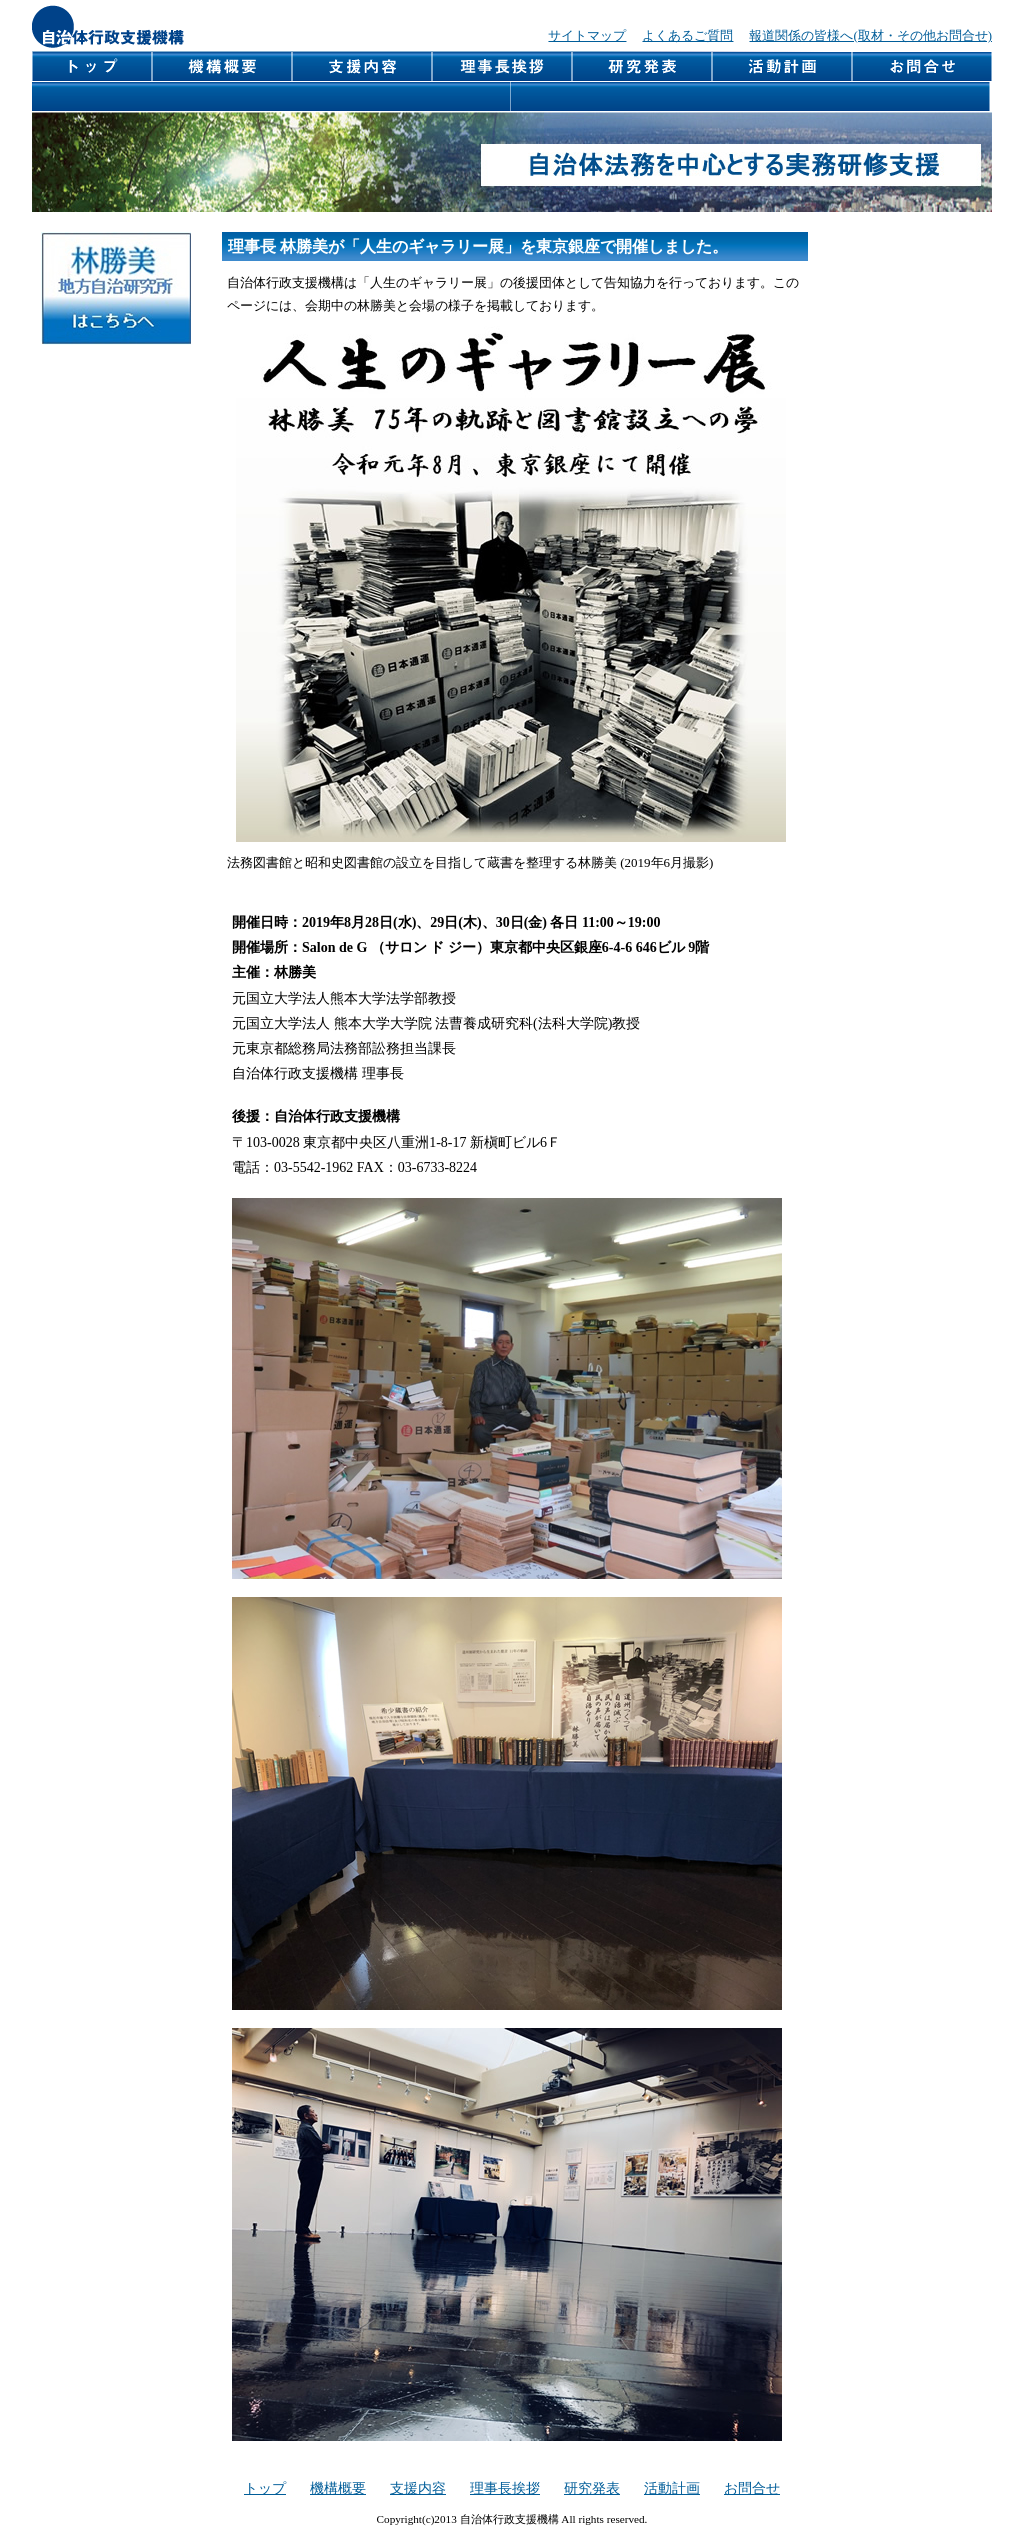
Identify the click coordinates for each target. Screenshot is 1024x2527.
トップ (265, 2488)
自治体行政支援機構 (108, 26)
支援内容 (363, 66)
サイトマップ (587, 36)
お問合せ (922, 66)
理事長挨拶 (503, 66)
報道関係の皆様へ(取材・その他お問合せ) (870, 36)
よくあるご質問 (687, 36)
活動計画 (783, 66)
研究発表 (643, 66)
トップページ (92, 66)
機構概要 (223, 66)
